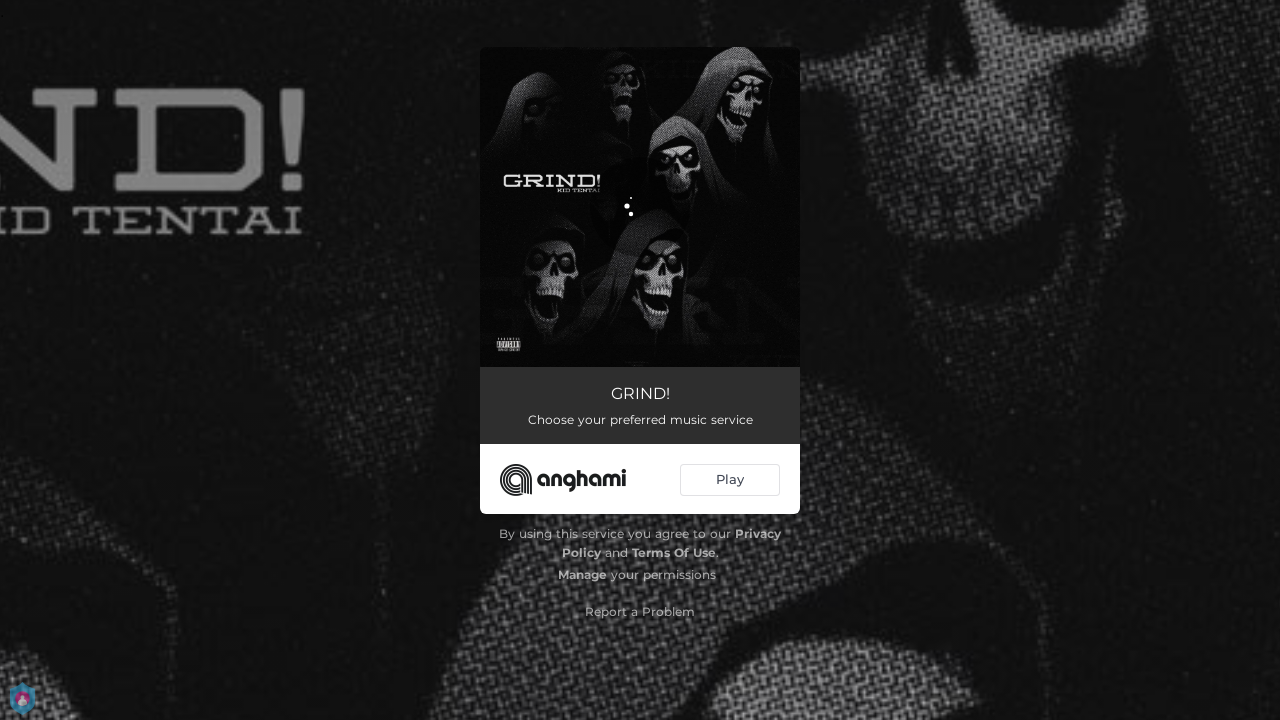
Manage (582, 574)
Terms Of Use (674, 552)
